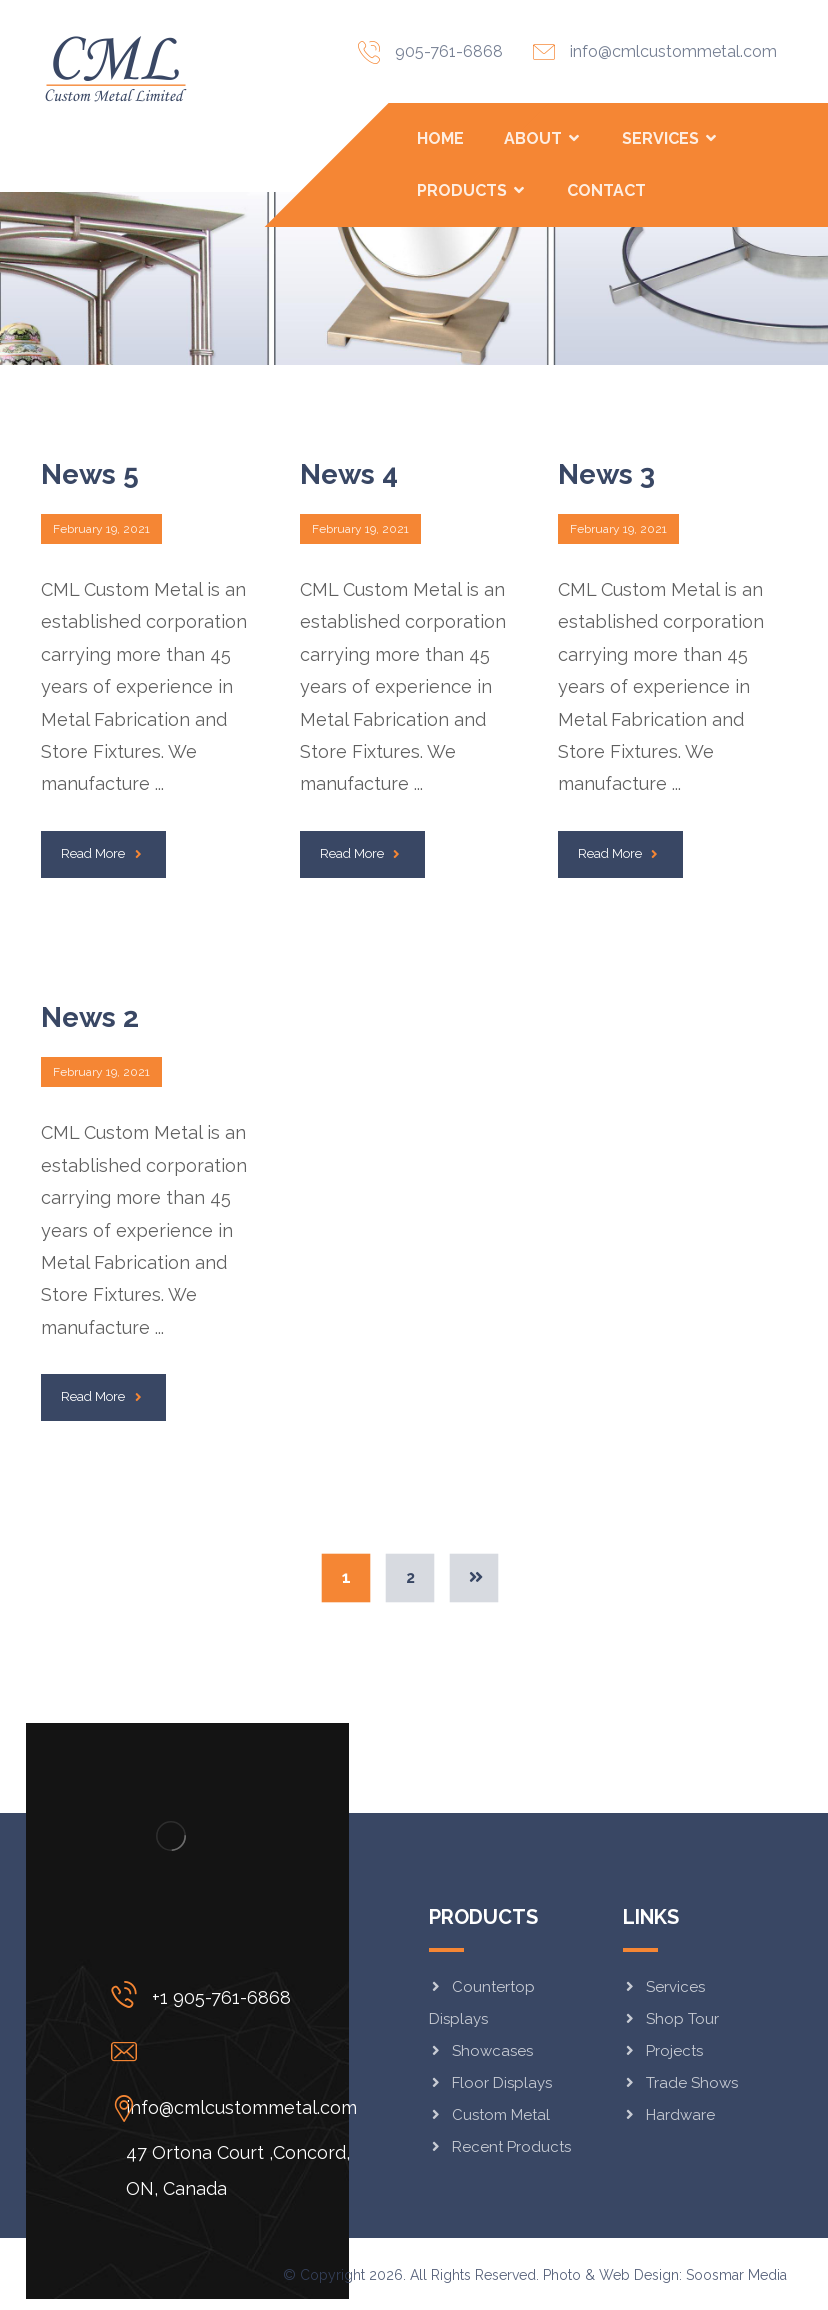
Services (664, 1987)
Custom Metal (489, 2115)
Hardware (669, 2115)
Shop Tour (671, 2019)
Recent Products (500, 2147)
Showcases (481, 2051)
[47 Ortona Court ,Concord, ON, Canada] (239, 2108)
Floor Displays (490, 2083)
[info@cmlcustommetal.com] (239, 2051)
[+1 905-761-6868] (239, 1994)
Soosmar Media (736, 2275)
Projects (663, 2051)
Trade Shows (680, 2083)
